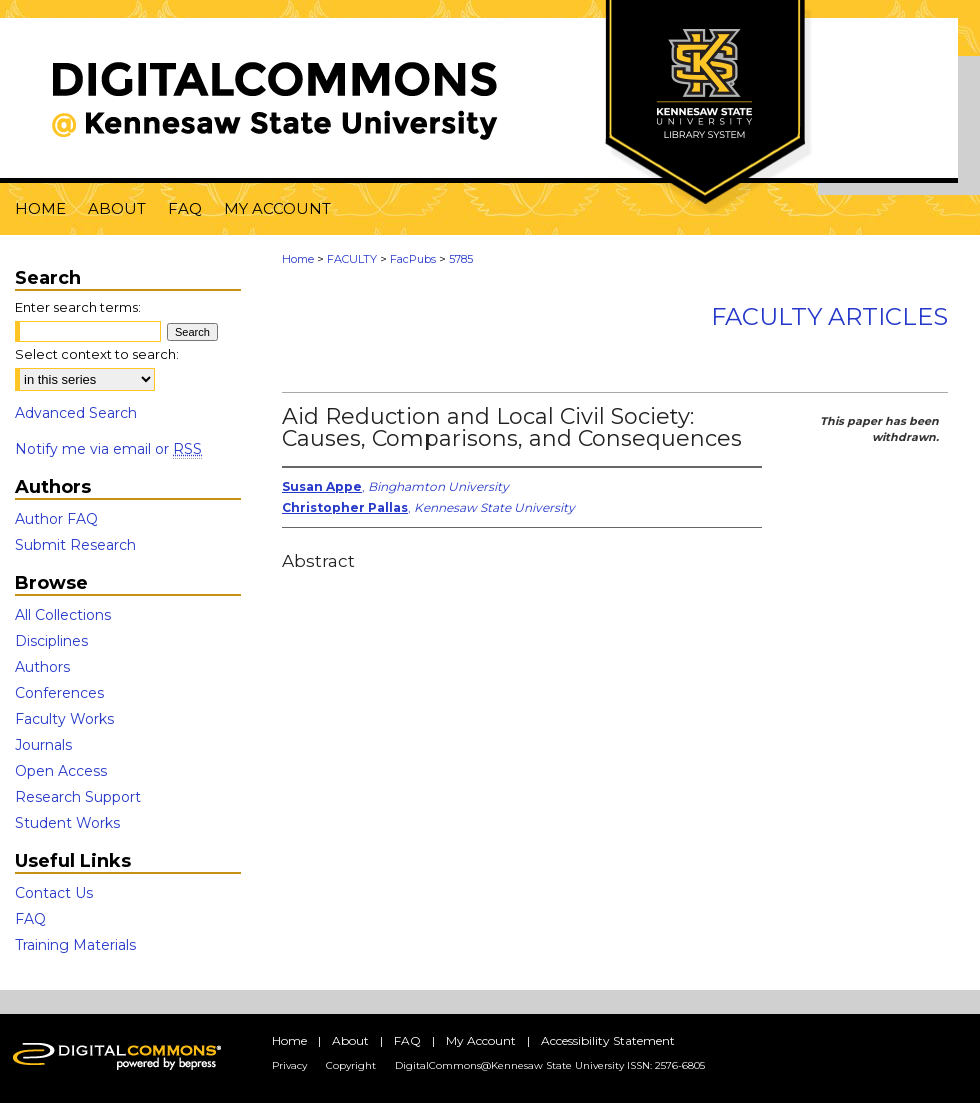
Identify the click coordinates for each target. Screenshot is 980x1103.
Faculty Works (64, 719)
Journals (43, 745)
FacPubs (413, 259)
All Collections (63, 615)
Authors (42, 667)
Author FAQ (56, 519)
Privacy (289, 1065)
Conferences (59, 693)
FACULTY (352, 259)
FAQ (30, 919)
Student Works (67, 823)
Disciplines (51, 641)
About (350, 1040)
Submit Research (75, 545)
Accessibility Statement (608, 1040)
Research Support (78, 797)
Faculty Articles (829, 316)
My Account (481, 1040)
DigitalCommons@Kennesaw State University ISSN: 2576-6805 (550, 1065)
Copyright (351, 1065)
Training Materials (75, 945)
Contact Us (54, 893)
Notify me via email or (108, 449)
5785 (461, 259)
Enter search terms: (78, 307)
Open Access (61, 771)
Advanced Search (76, 413)
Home (298, 259)
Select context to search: (97, 354)
